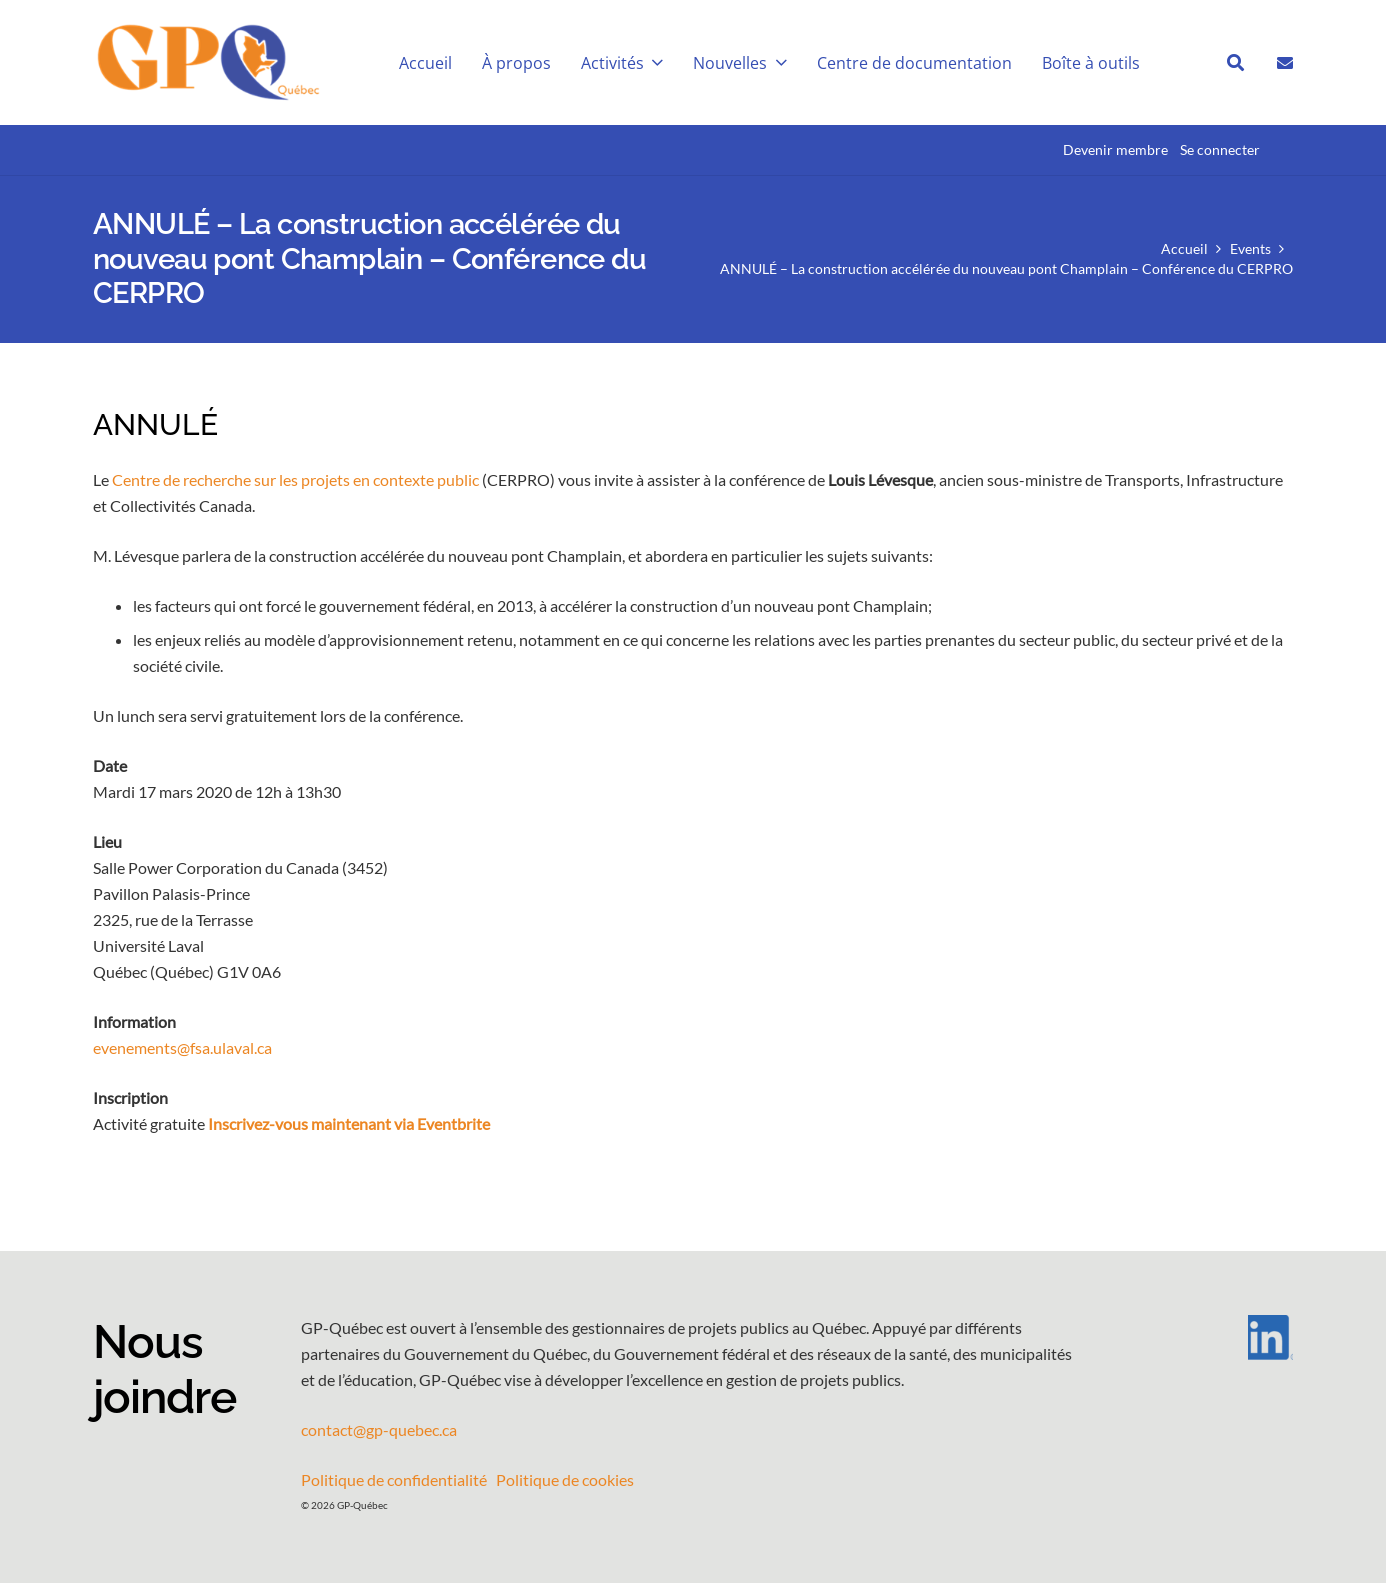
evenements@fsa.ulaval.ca (182, 1047)
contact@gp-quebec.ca (379, 1429)
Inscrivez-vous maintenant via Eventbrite (349, 1123)
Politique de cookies (565, 1479)
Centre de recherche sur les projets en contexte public (295, 479)
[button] (654, 63)
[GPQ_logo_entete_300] (207, 63)
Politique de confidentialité (394, 1479)
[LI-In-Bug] (1213, 1337)
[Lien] (1285, 61)
